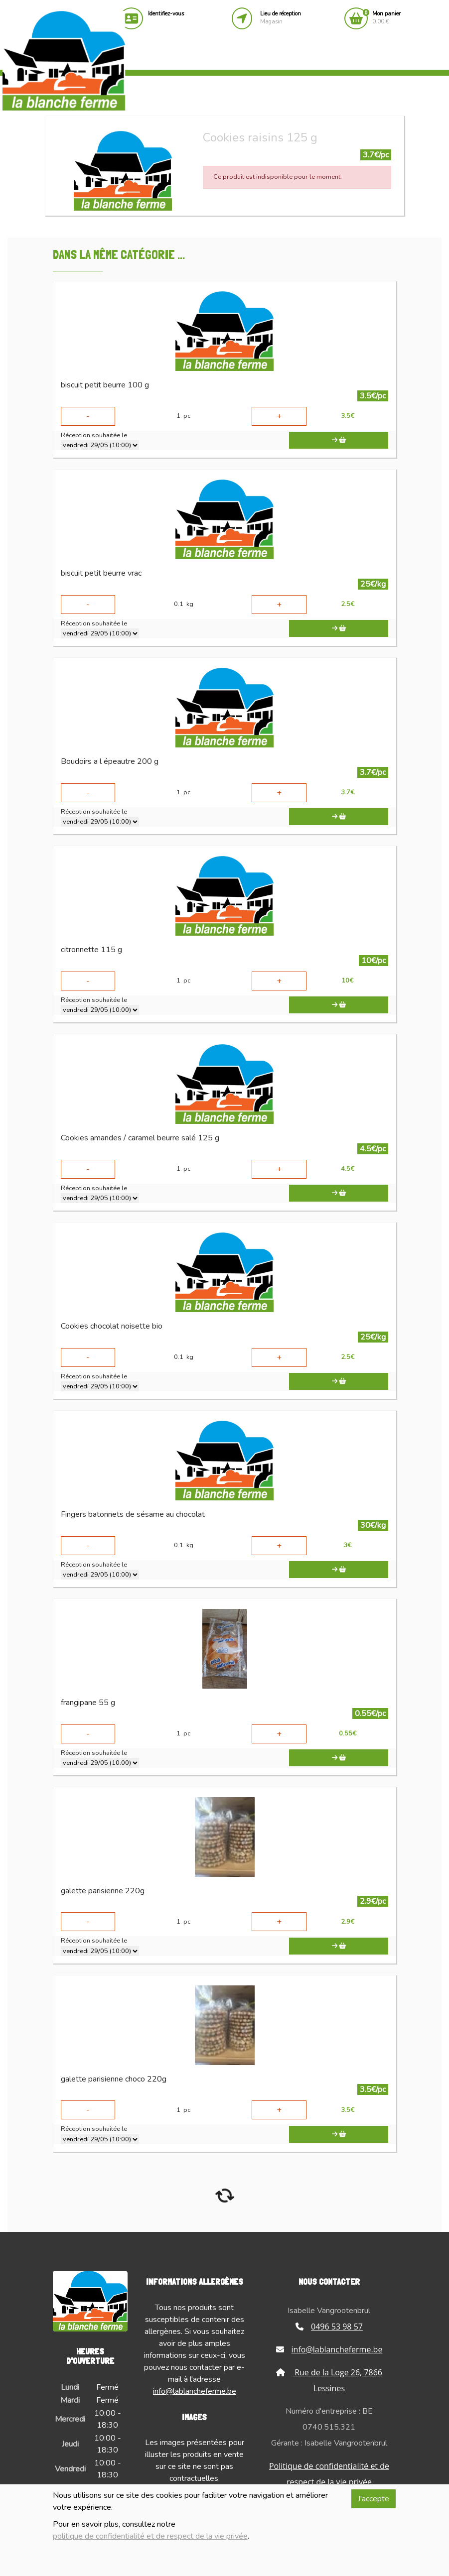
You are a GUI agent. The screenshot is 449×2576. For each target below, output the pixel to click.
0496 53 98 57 (329, 2326)
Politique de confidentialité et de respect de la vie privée (329, 2473)
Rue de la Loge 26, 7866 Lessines (329, 2380)
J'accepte (373, 2498)
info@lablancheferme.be (194, 2391)
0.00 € (386, 17)
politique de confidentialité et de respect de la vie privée (150, 2536)
